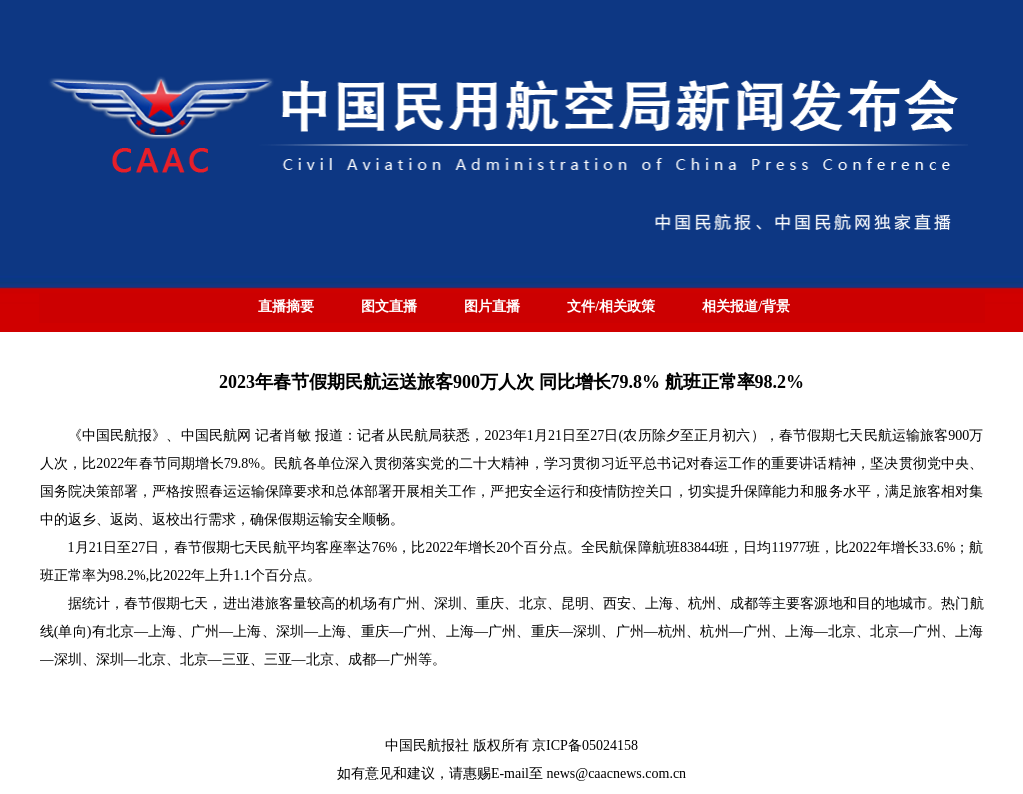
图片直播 (492, 306)
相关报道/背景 (746, 306)
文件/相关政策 (611, 306)
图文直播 (389, 306)
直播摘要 (286, 306)
